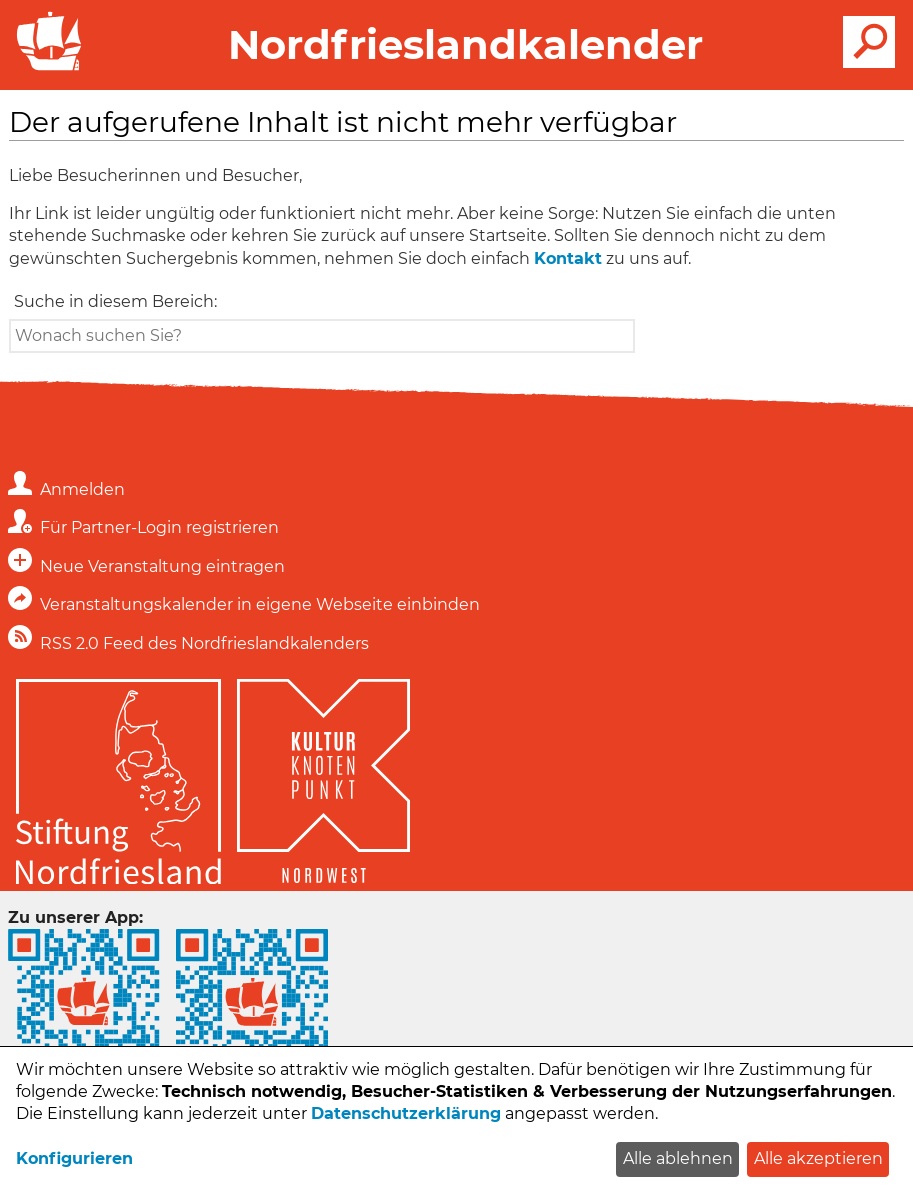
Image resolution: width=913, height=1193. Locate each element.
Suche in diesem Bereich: (115, 301)
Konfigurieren (74, 1158)
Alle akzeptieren (818, 1158)
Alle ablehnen (678, 1158)
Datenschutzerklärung (406, 1113)
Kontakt (568, 258)
